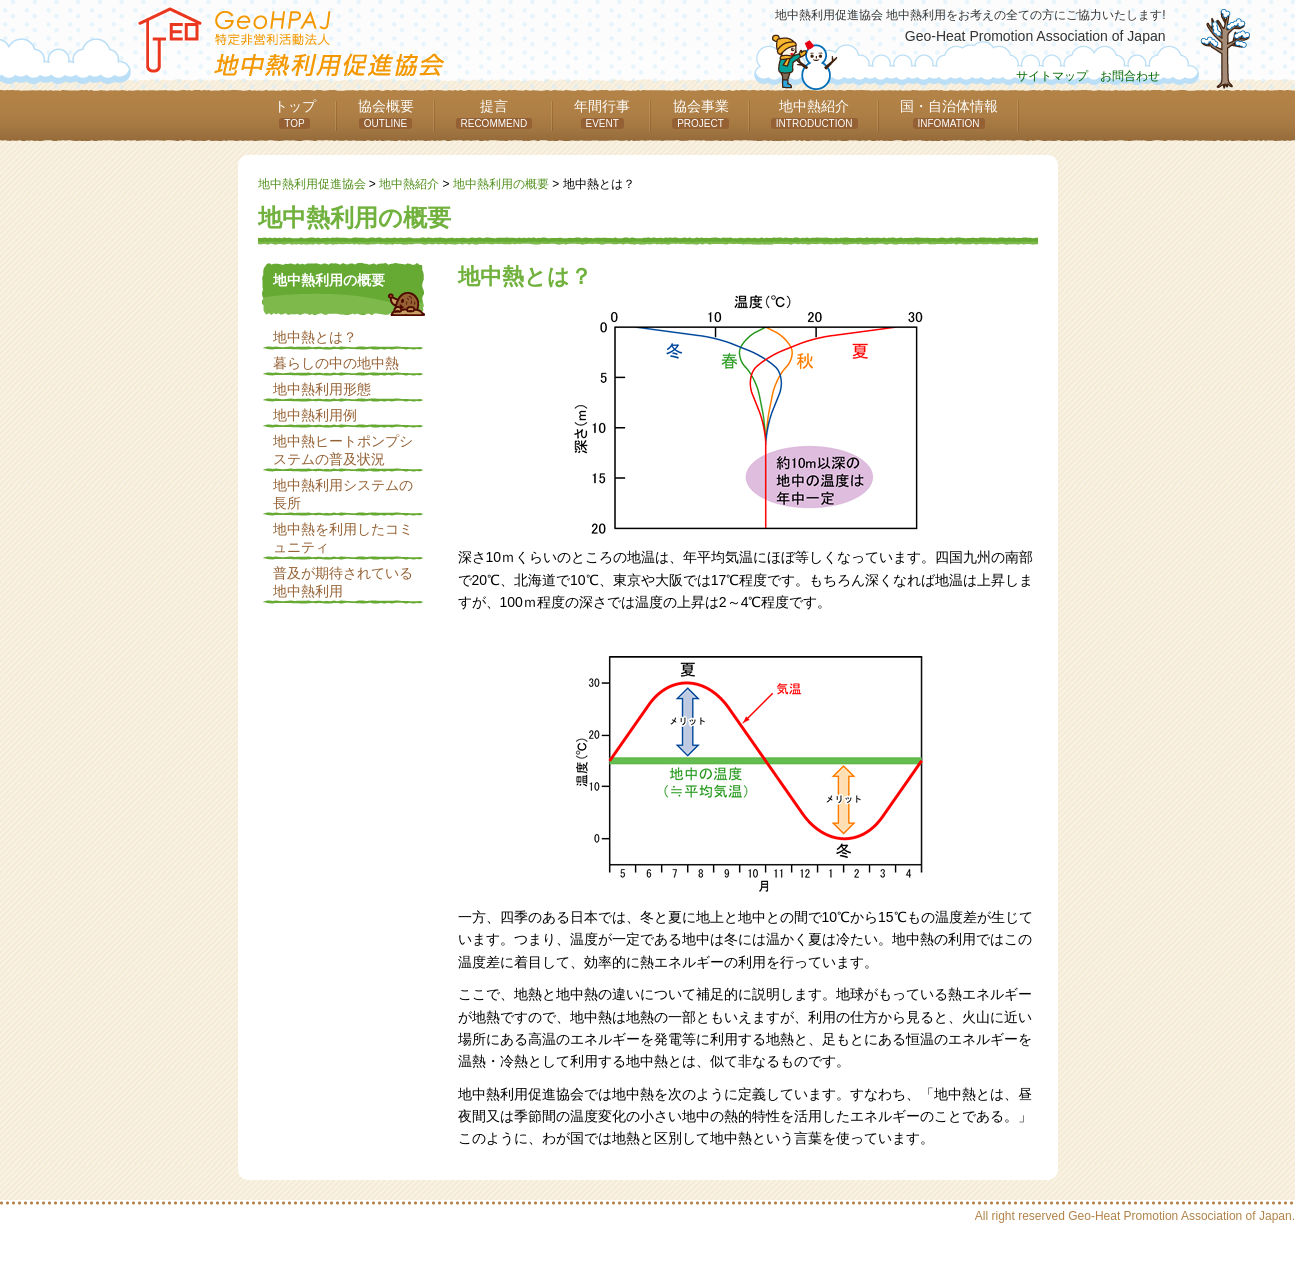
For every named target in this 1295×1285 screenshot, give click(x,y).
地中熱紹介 (814, 113)
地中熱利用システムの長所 (343, 494)
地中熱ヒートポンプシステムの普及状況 (343, 450)
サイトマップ (1052, 76)
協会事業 (700, 113)
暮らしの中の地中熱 (336, 363)
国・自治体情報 (949, 113)
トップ (295, 113)
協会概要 (386, 113)
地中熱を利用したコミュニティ (343, 538)
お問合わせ (1130, 76)
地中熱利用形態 (322, 389)
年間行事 (602, 113)
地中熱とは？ (315, 337)
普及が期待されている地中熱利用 (343, 582)
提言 (494, 113)
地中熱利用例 (315, 415)
